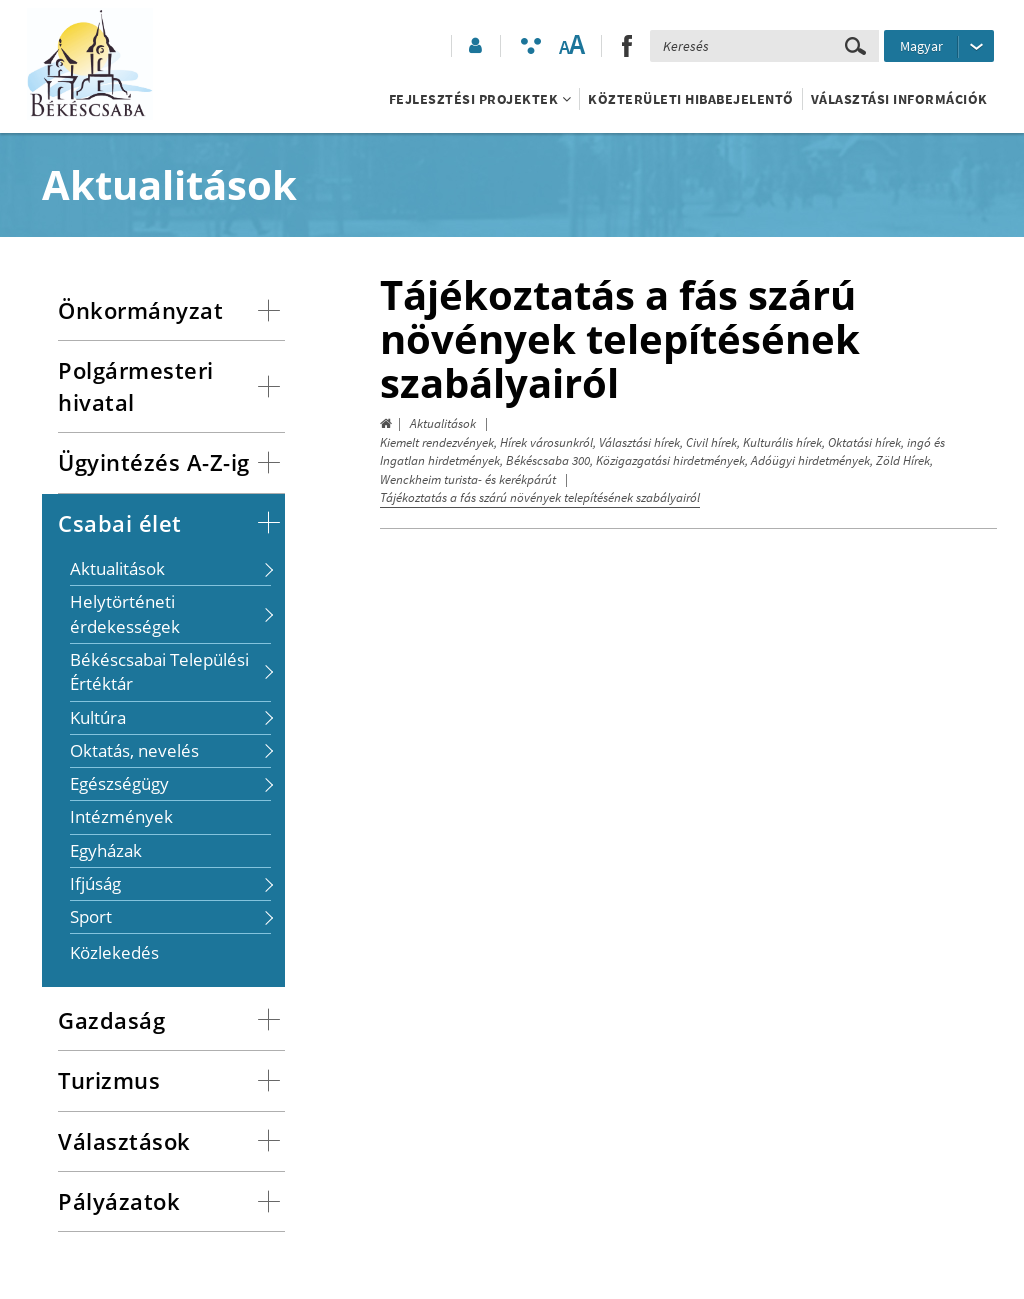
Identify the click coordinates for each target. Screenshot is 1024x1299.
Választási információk (899, 99)
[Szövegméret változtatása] (571, 46)
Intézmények (121, 816)
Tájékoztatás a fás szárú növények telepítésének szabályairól (540, 497)
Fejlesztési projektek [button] (480, 99)
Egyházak (106, 850)
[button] (474, 46)
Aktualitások (443, 423)
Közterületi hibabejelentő (691, 99)
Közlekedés (114, 952)
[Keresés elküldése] (855, 46)
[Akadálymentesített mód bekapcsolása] (531, 46)
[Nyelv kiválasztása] (939, 46)
